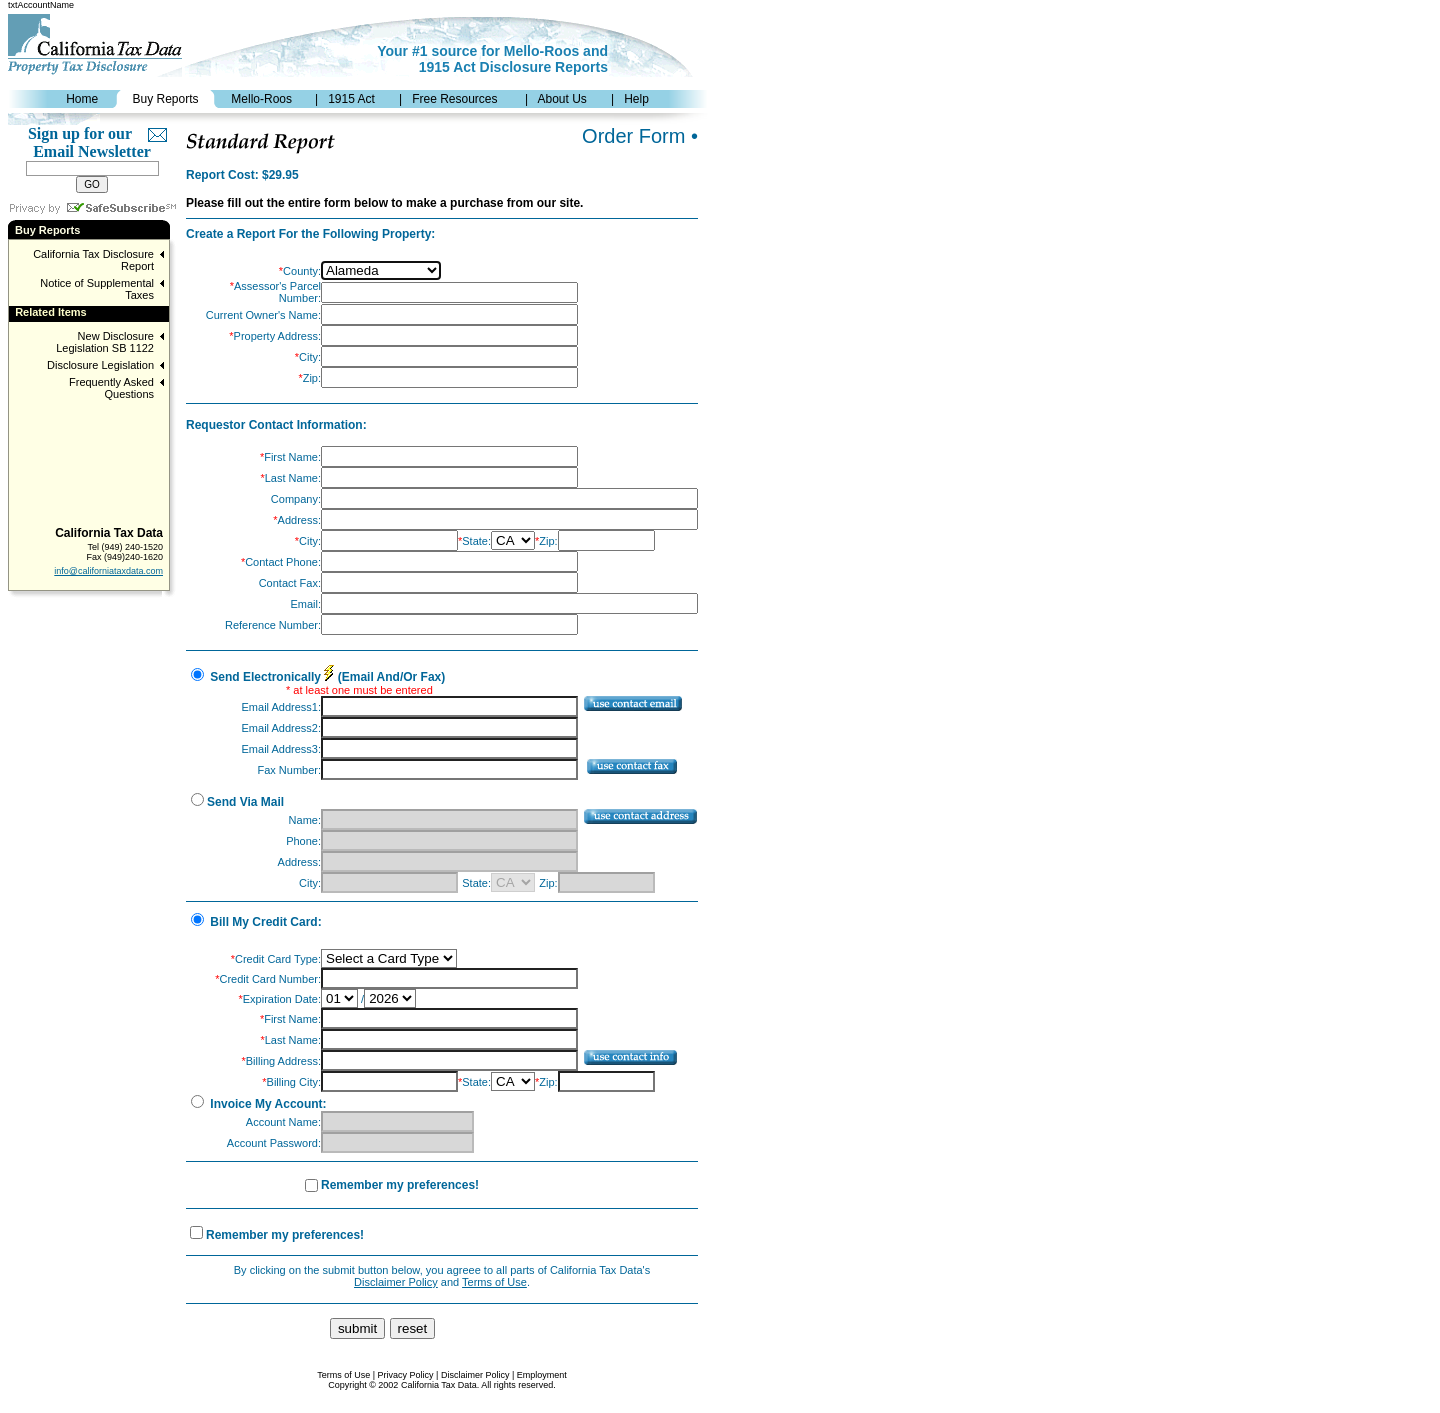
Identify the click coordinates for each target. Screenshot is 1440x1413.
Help (636, 99)
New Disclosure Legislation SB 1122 (105, 342)
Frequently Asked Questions (111, 388)
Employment (542, 1375)
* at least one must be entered (359, 690)
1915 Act (351, 99)
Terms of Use (494, 1282)
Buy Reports (165, 99)
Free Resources (454, 99)
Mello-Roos (261, 99)
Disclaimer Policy (396, 1282)
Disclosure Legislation (100, 365)
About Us (561, 99)
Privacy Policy (406, 1375)
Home (82, 99)
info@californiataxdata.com (108, 571)
